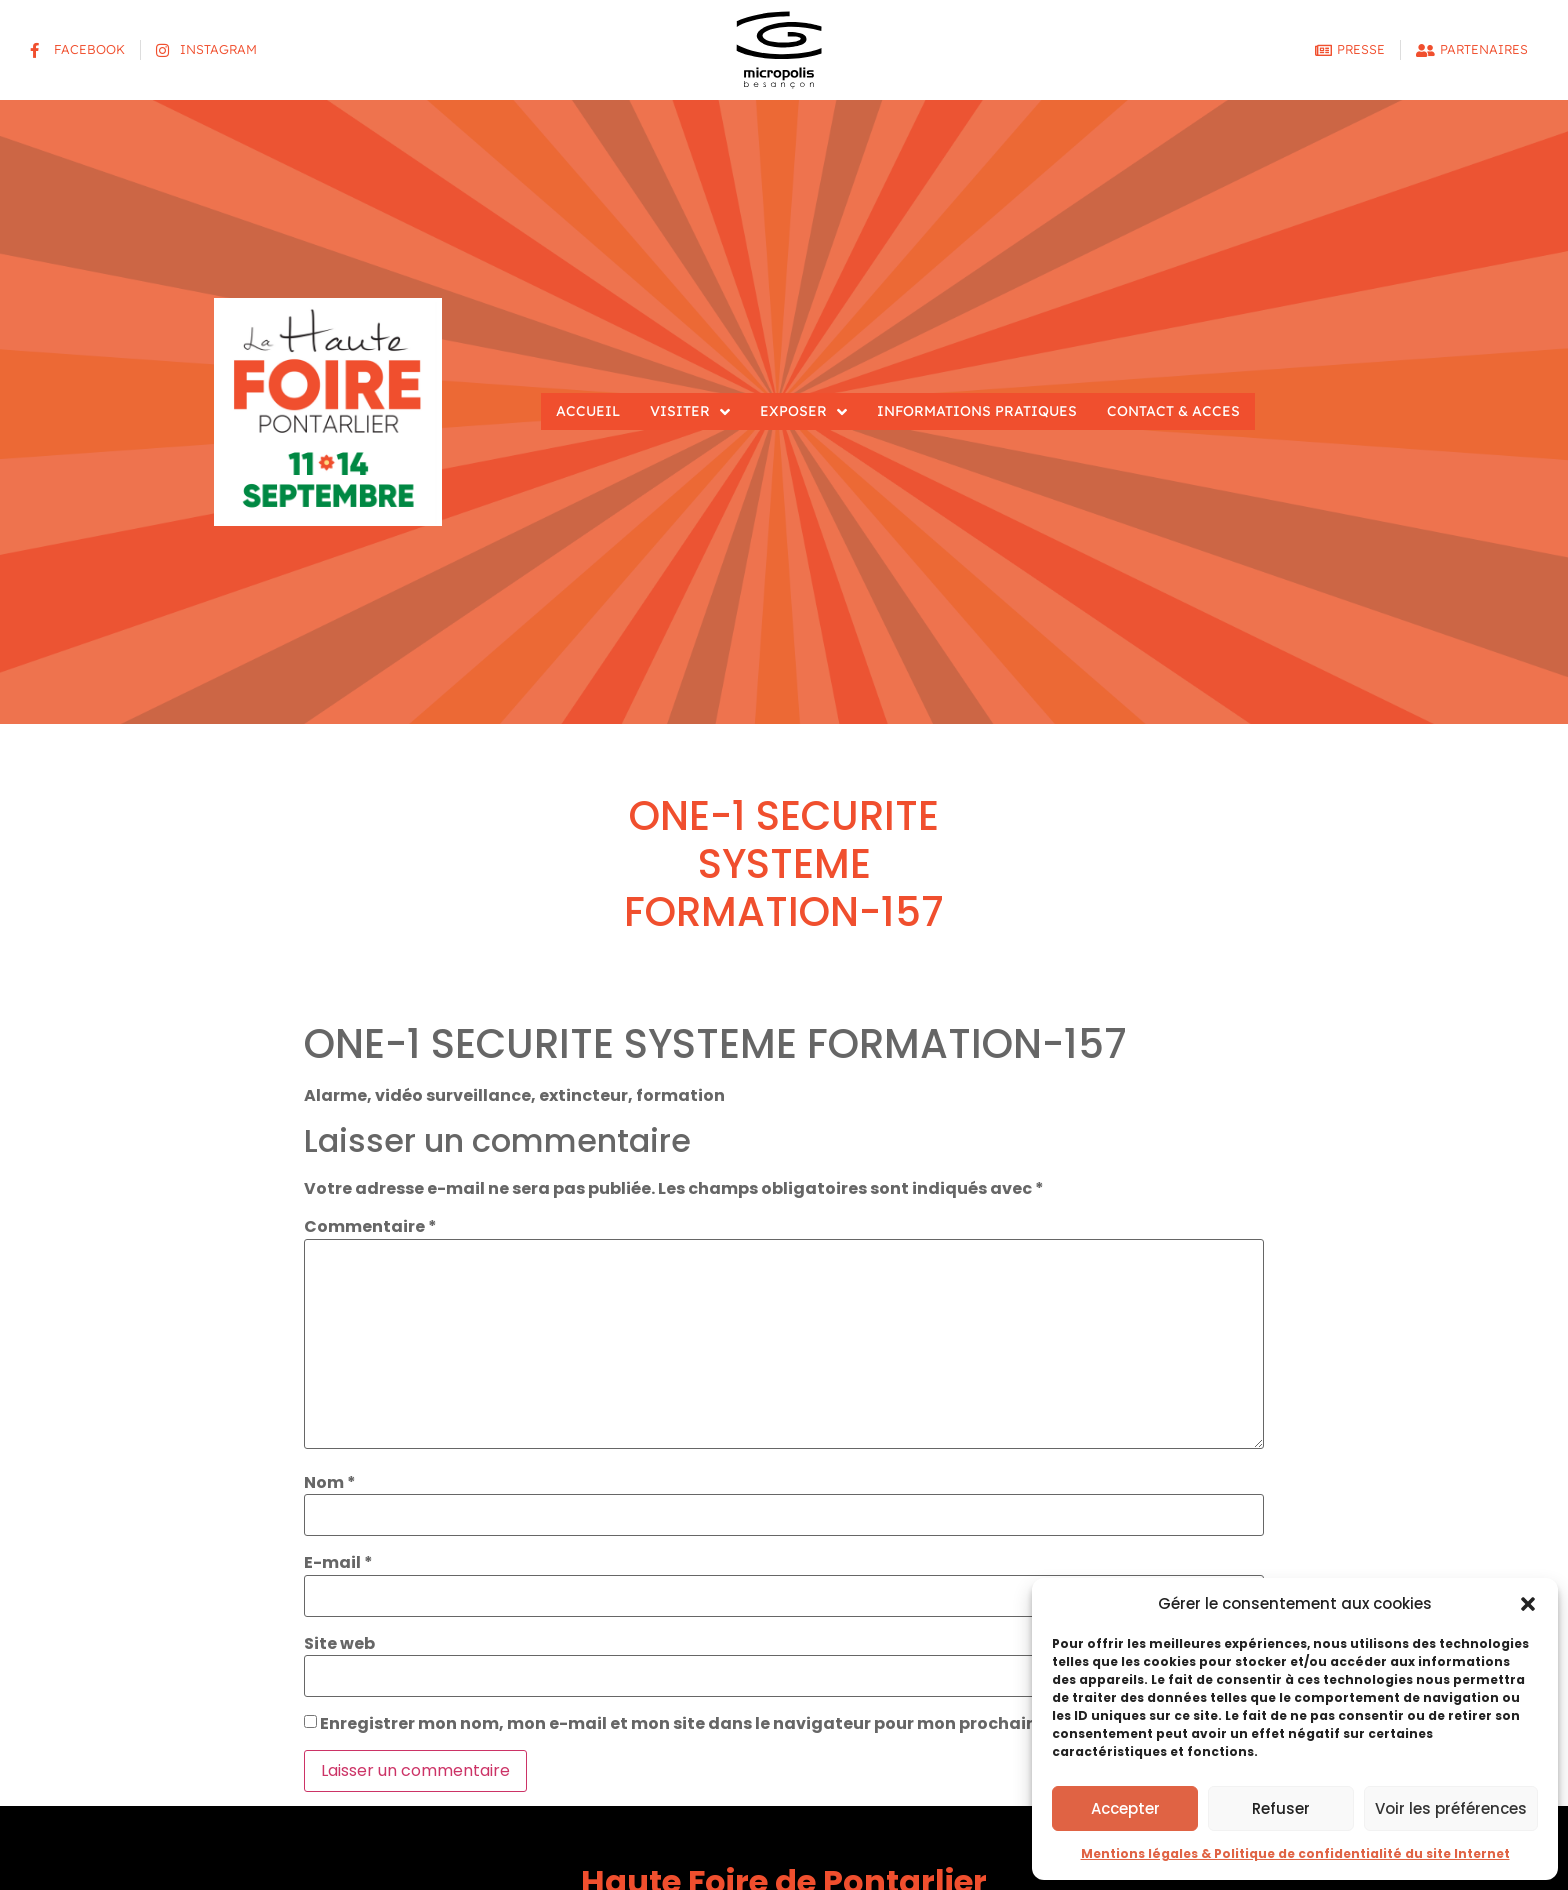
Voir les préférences (1451, 1808)
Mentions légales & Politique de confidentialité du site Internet (1295, 1853)
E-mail (338, 1563)
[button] (1528, 1604)
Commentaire (370, 1227)
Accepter (1125, 1808)
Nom (330, 1483)
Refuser (1281, 1808)
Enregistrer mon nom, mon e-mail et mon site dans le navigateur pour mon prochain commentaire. (741, 1724)
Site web (339, 1644)
